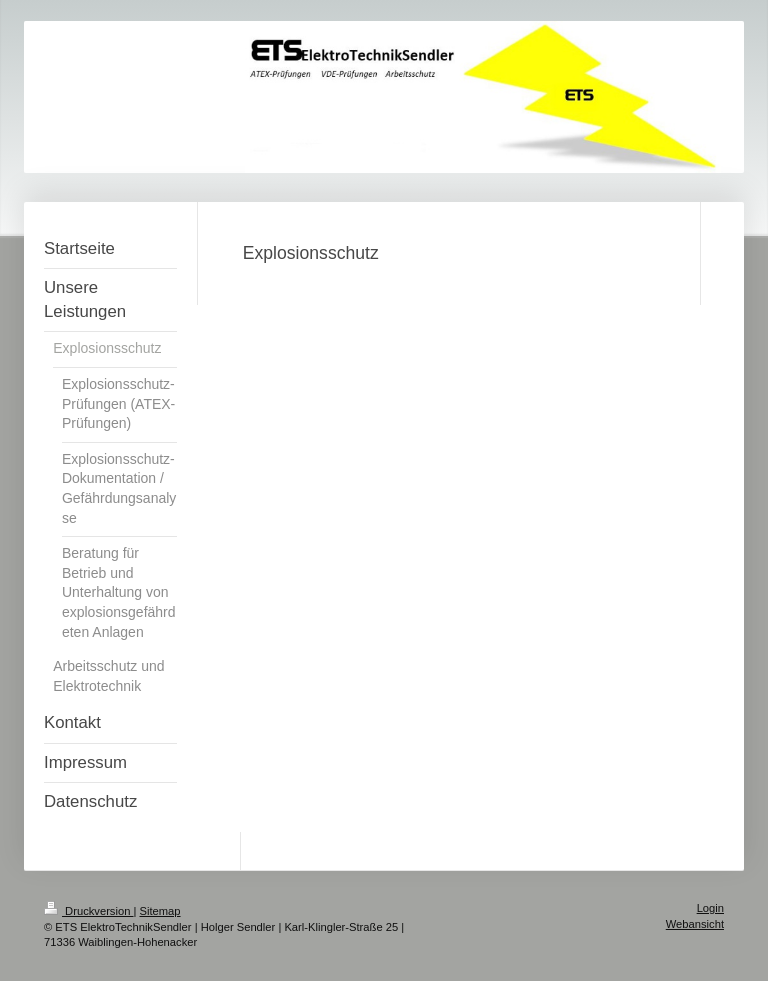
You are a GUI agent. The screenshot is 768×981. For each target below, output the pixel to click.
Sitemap (160, 911)
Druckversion (89, 911)
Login (710, 908)
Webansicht (695, 924)
